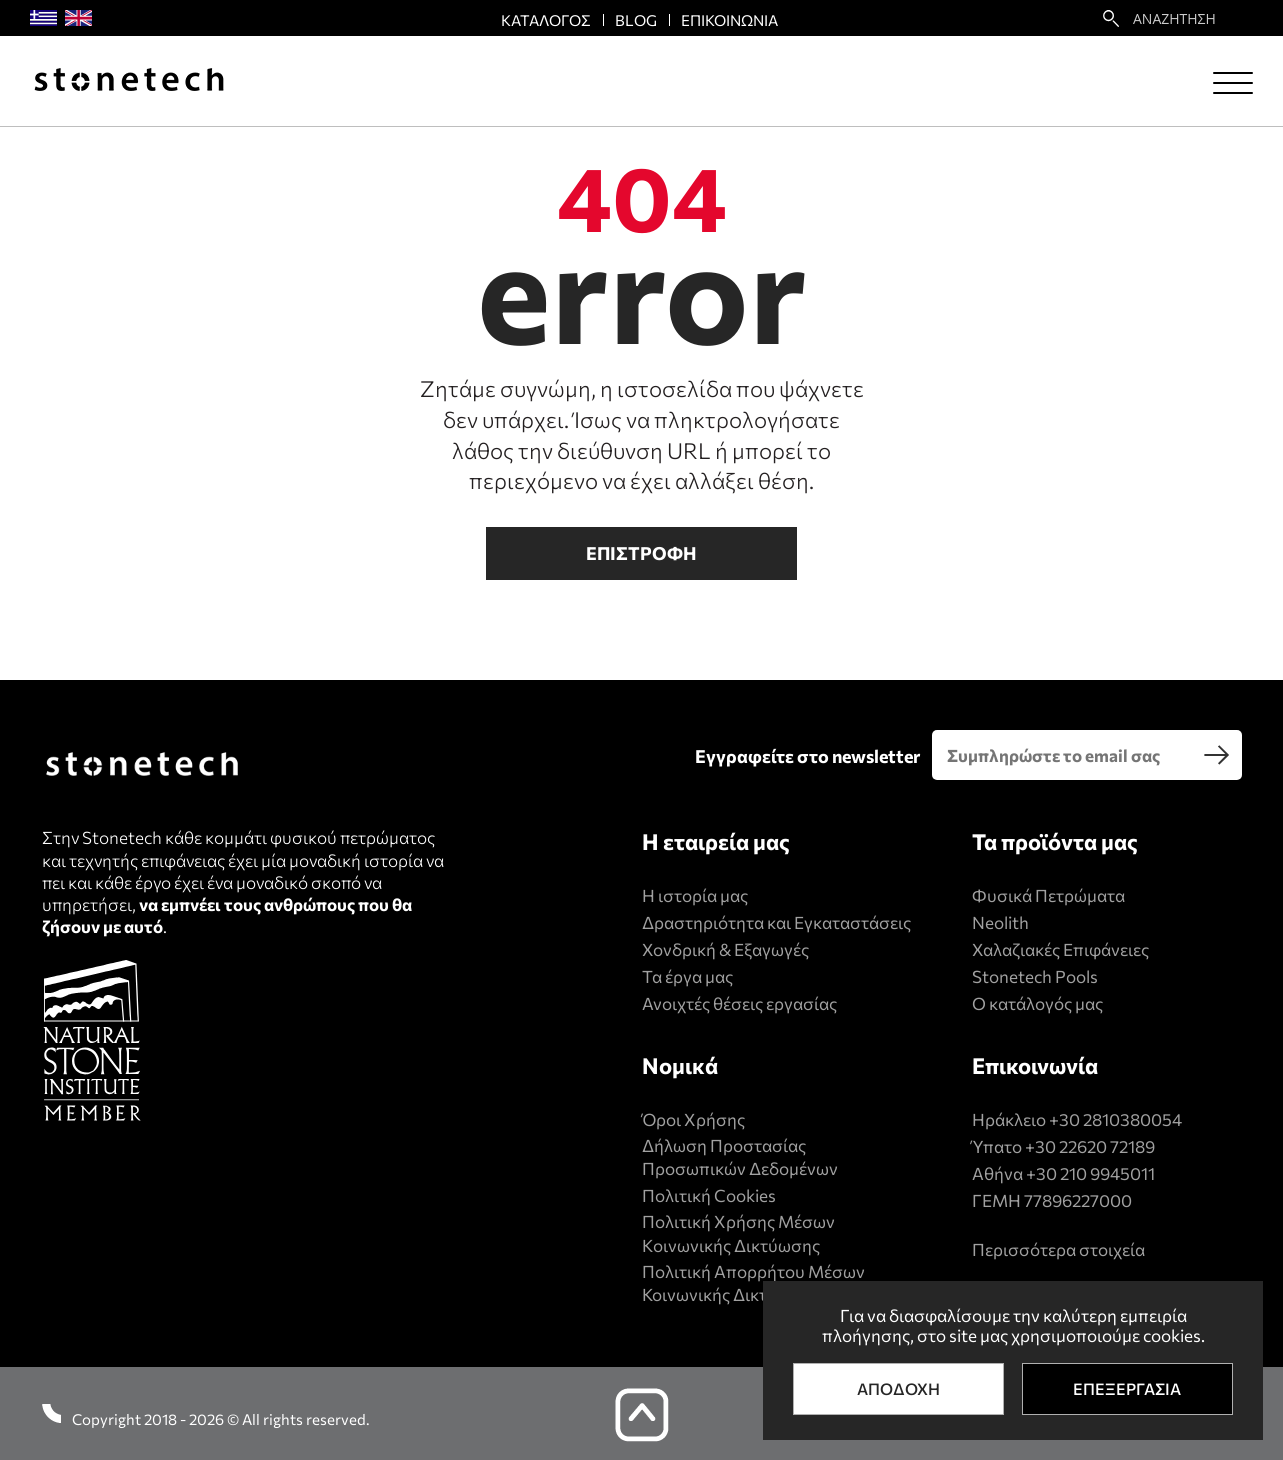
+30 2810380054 (1115, 1119)
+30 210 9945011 (1090, 1173)
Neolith (1000, 922)
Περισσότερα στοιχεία (1058, 1249)
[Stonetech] (129, 81)
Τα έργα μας (687, 976)
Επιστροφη (641, 553)
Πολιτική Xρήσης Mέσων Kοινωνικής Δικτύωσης (738, 1233)
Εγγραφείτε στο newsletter (807, 756)
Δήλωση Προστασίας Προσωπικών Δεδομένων (740, 1157)
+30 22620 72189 (1090, 1146)
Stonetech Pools (1035, 976)
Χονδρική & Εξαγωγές (725, 949)
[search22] (1111, 18)
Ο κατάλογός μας (1037, 1003)
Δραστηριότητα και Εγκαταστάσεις (776, 922)
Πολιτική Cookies (709, 1195)
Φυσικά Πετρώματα (1048, 895)
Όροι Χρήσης (693, 1119)
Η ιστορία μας (695, 895)
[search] (1217, 755)
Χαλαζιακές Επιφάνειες (1060, 949)
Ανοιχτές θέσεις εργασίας (739, 1003)
